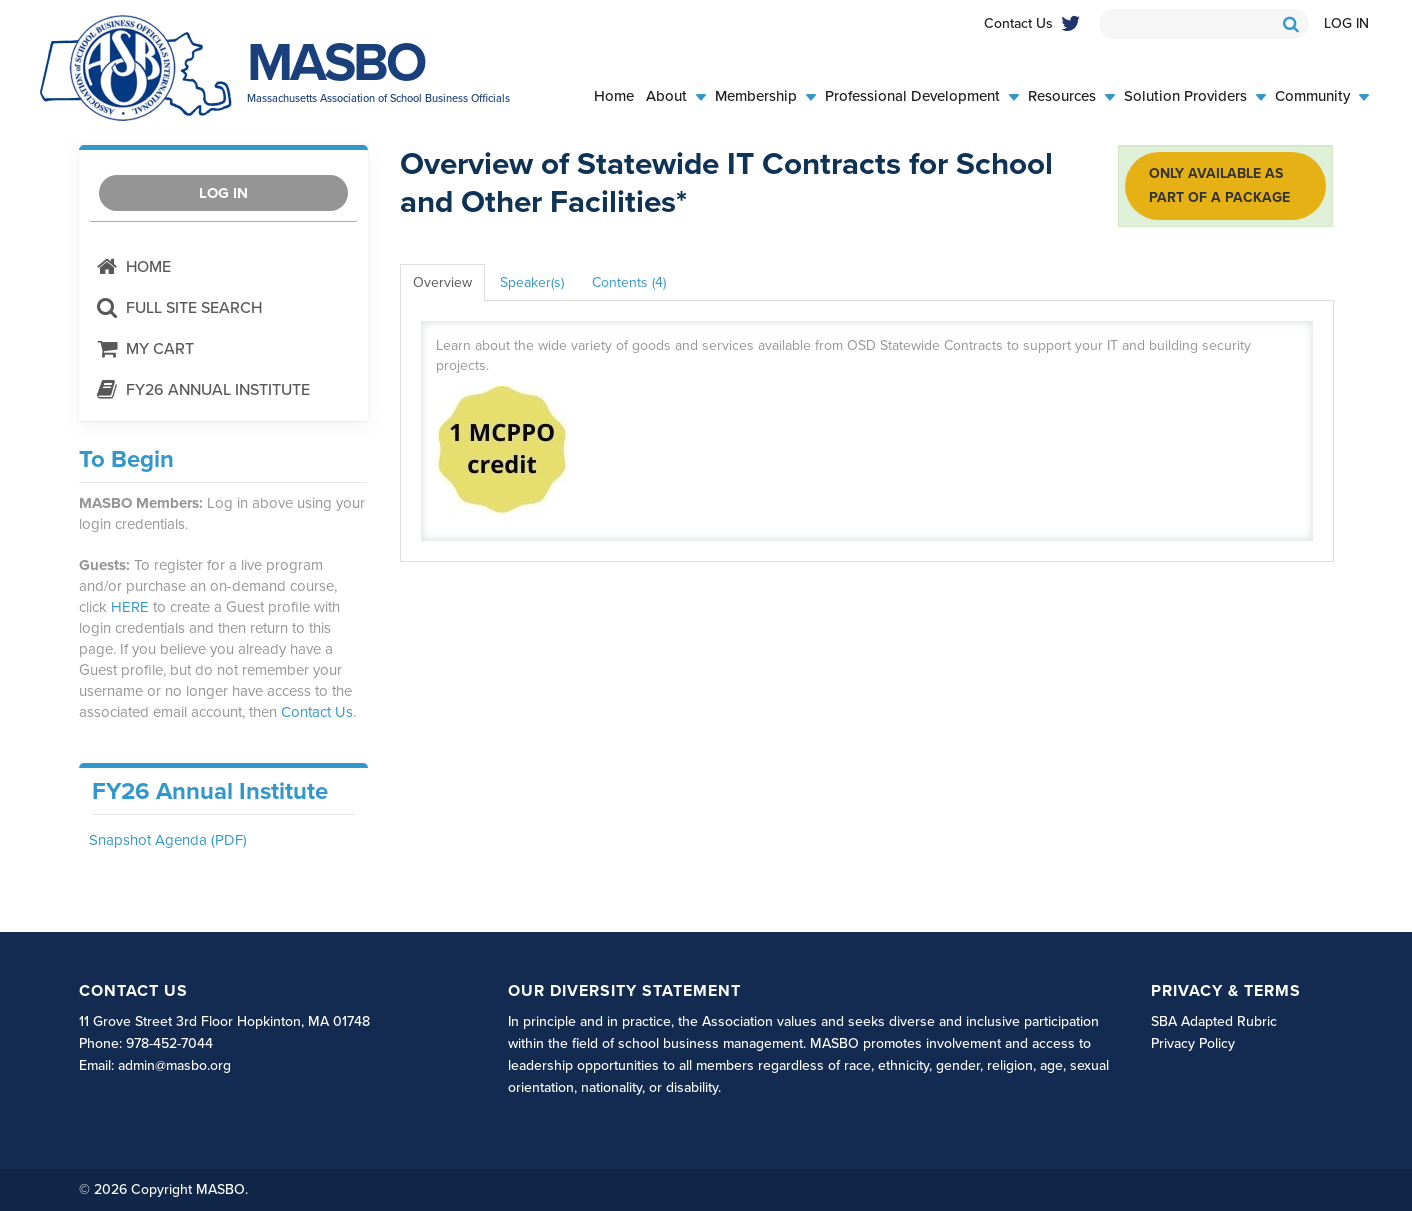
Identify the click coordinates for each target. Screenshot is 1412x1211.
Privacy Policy (1193, 1043)
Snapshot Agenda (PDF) (168, 840)
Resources (1072, 96)
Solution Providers (1195, 96)
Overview (442, 282)
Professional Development (922, 96)
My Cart (144, 348)
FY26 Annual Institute (202, 389)
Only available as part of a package (1219, 185)
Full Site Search (178, 307)
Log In (1346, 23)
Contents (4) (629, 282)
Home (614, 96)
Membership (766, 96)
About (676, 96)
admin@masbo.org (174, 1065)
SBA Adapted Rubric (1214, 1021)
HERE (130, 607)
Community (1322, 96)
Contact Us (1018, 23)
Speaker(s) (532, 282)
